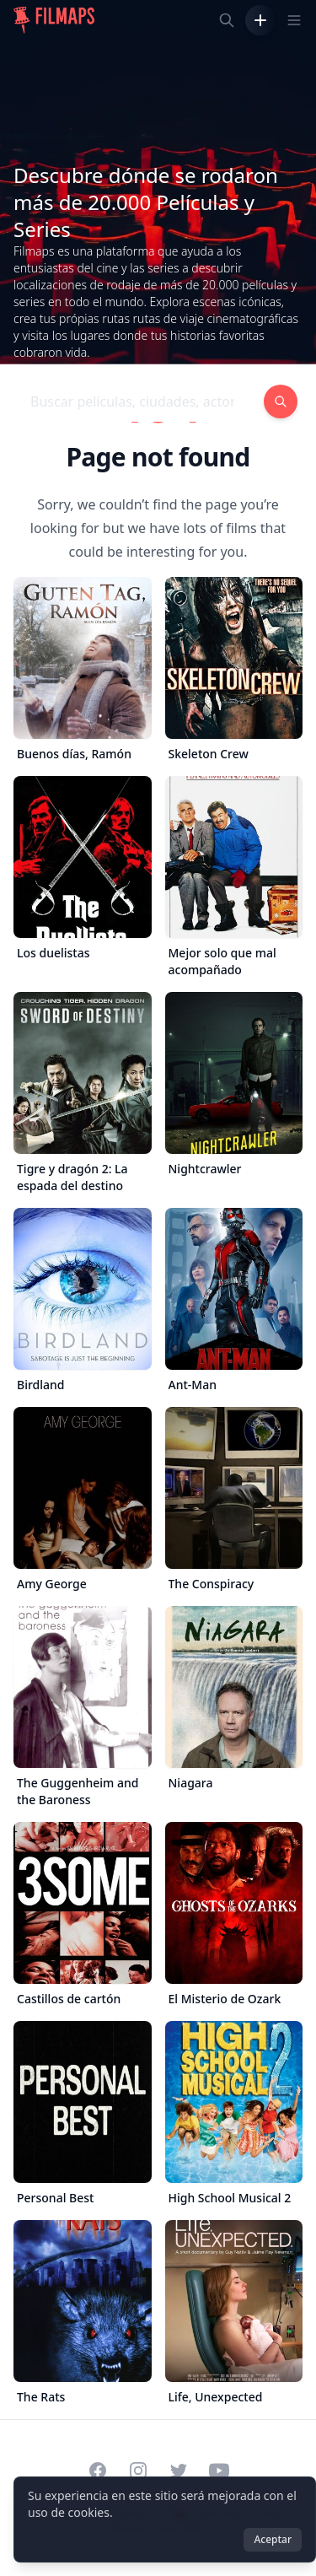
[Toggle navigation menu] (294, 20)
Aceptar (273, 2539)
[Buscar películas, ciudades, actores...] (227, 20)
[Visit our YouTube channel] (219, 2470)
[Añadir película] (260, 20)
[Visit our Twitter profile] (179, 2470)
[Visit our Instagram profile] (138, 2470)
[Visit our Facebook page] (98, 2470)
